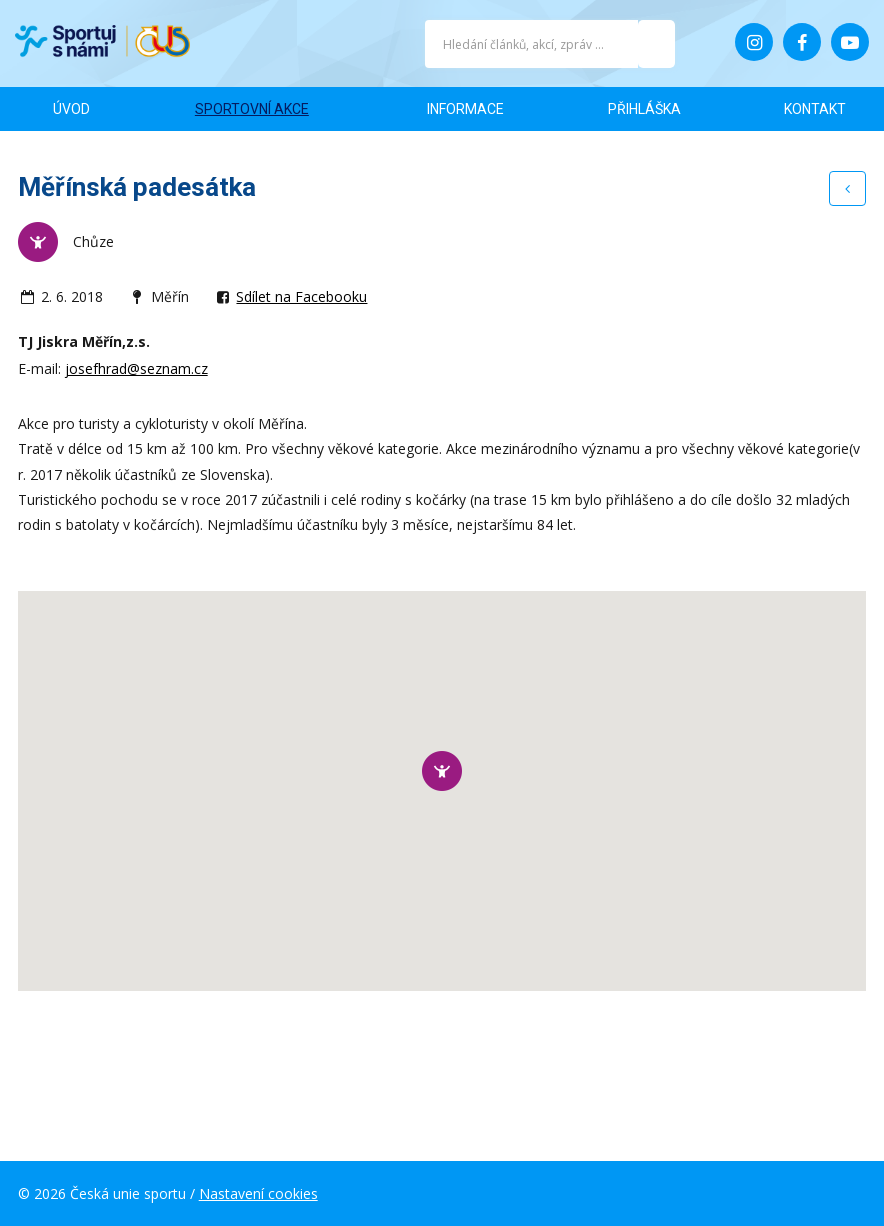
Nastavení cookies (258, 1193)
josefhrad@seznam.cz (136, 368)
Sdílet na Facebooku (301, 296)
